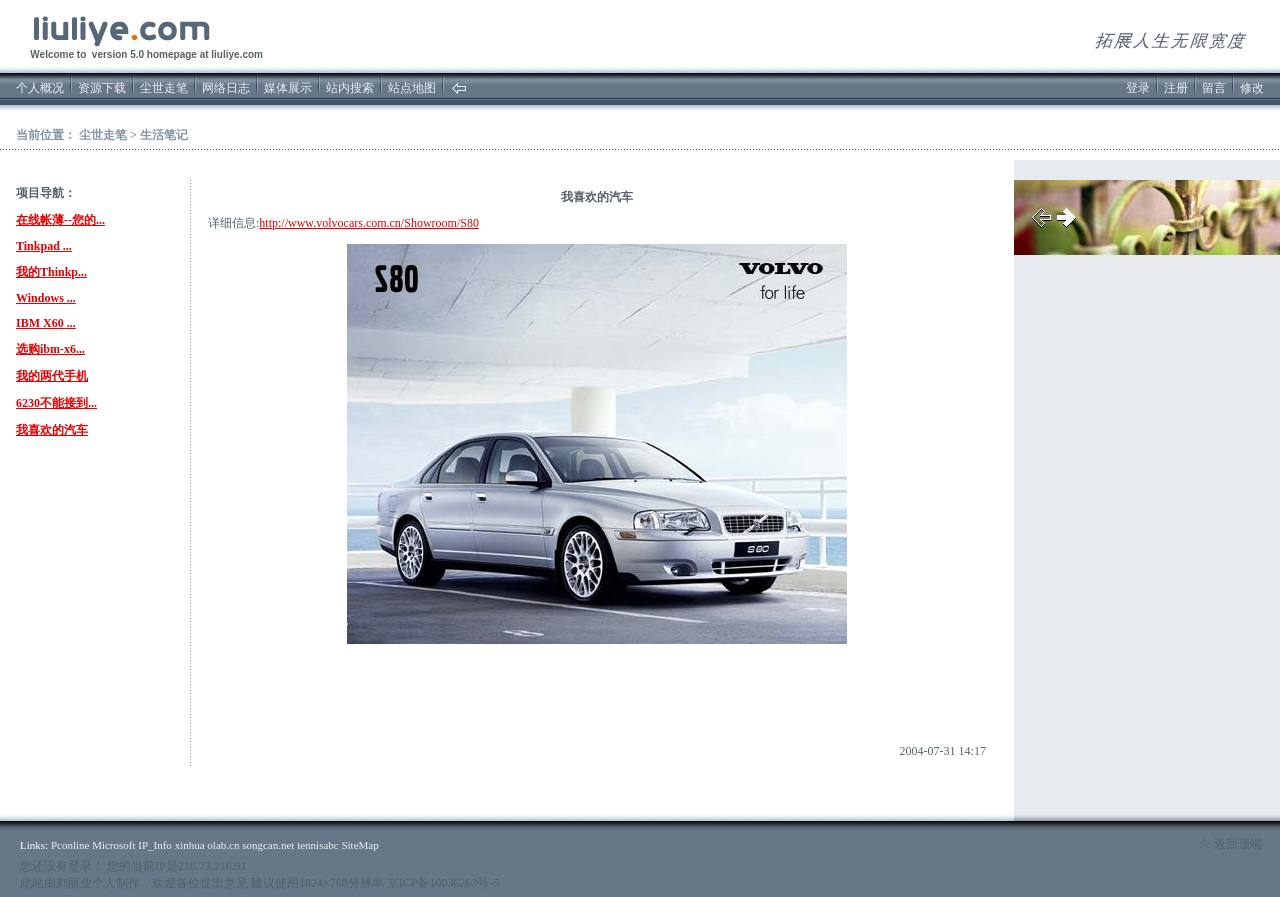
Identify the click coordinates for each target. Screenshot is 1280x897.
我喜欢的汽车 (52, 430)
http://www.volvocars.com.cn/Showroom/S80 (369, 223)
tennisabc (318, 845)
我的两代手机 (52, 376)
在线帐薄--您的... (60, 220)
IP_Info (155, 845)
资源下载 (102, 88)
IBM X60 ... (46, 323)
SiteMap (359, 845)
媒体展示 (288, 88)
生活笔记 (164, 135)
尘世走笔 (164, 88)
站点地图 (412, 88)
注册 (1176, 88)
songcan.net (268, 845)
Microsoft (113, 845)
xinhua (190, 845)
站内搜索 (350, 88)
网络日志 (226, 88)
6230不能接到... (56, 403)
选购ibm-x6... (50, 349)
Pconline (70, 845)
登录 (1138, 88)
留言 (1214, 88)
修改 (1252, 88)
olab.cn (223, 845)
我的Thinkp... (51, 272)
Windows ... (46, 298)
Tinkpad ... (44, 246)
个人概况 (40, 88)
